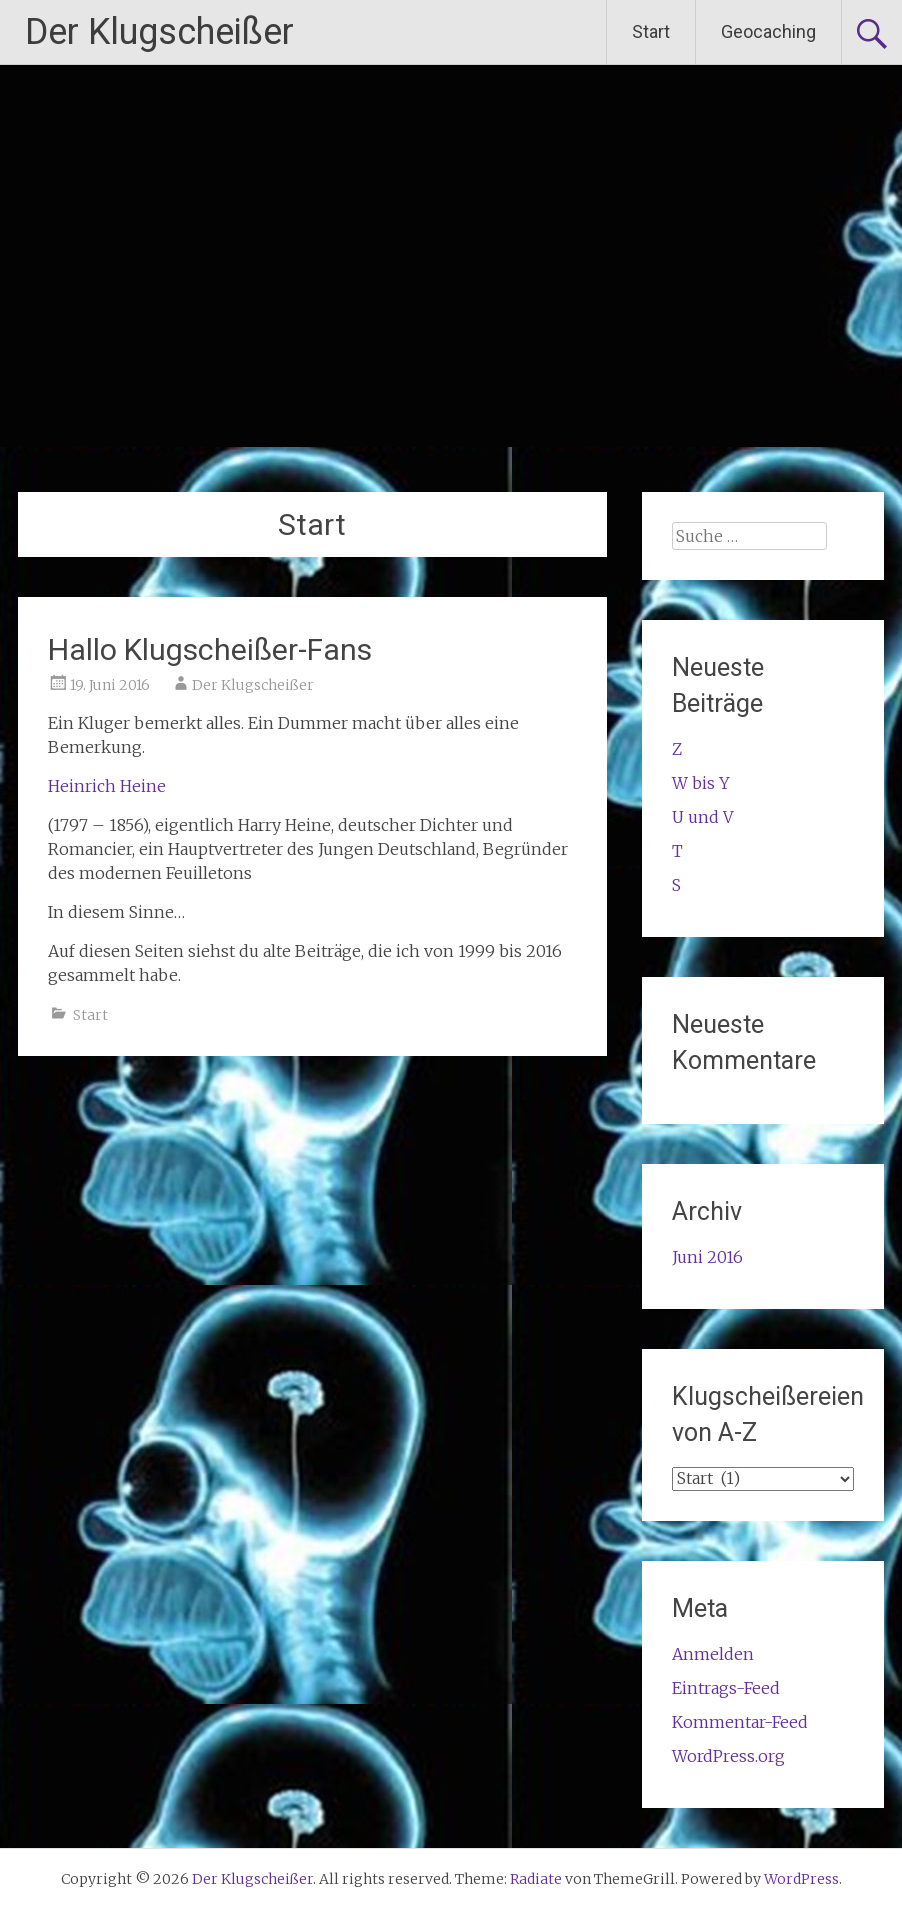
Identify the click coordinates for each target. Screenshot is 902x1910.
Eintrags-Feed (726, 1688)
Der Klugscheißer (159, 32)
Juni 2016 (707, 1257)
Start (651, 31)
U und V (702, 817)
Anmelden (713, 1654)
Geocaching (768, 31)
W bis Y (701, 783)
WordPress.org (728, 1756)
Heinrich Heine (107, 786)
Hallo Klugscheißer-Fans (210, 649)
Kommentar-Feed (740, 1722)
